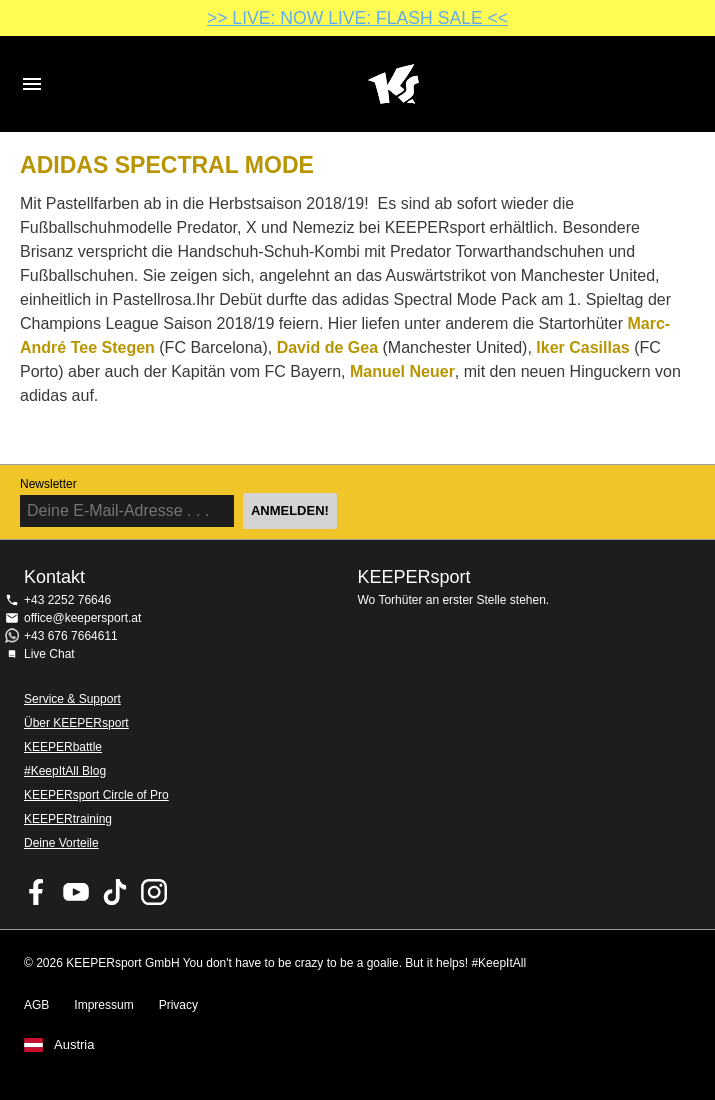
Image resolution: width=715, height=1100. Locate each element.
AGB (36, 1005)
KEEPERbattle (63, 747)
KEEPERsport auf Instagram (154, 892)
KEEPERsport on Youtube (76, 892)
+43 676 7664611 (71, 636)
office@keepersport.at (82, 618)
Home (393, 84)
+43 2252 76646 (67, 600)
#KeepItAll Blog (65, 771)
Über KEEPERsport (76, 723)
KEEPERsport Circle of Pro (96, 795)
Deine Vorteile (61, 843)
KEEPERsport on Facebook (37, 892)
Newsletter (48, 484)
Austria (74, 1045)
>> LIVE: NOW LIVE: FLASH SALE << (357, 18)
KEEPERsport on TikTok (115, 892)
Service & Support (72, 699)
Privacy (178, 1005)
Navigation (32, 84)
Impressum (103, 1005)
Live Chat (49, 654)
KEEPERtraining (68, 819)
